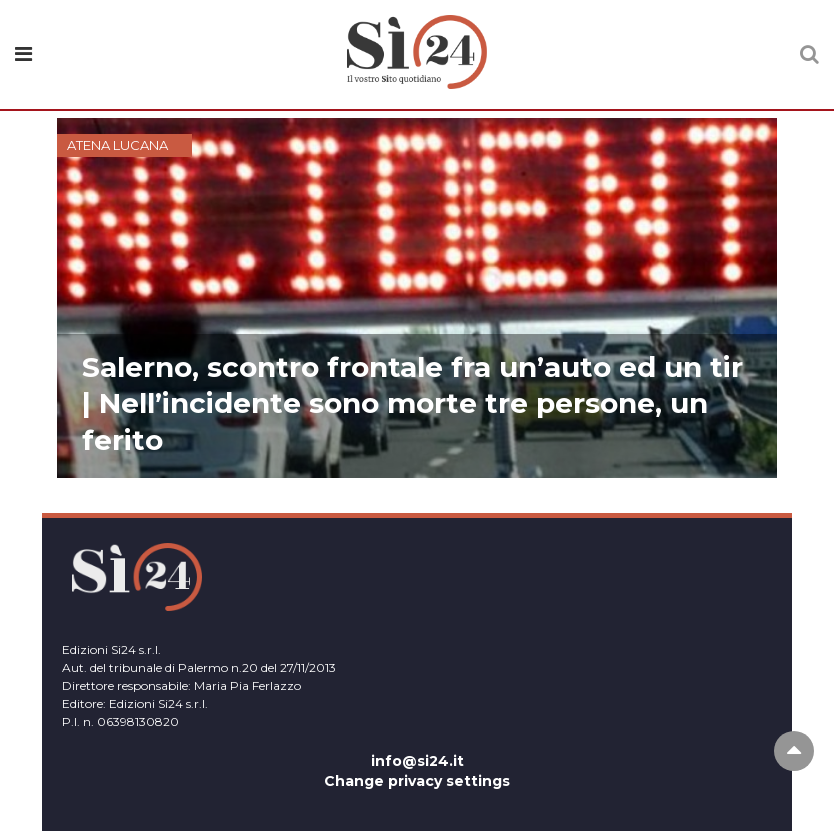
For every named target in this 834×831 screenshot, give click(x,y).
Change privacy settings (417, 781)
